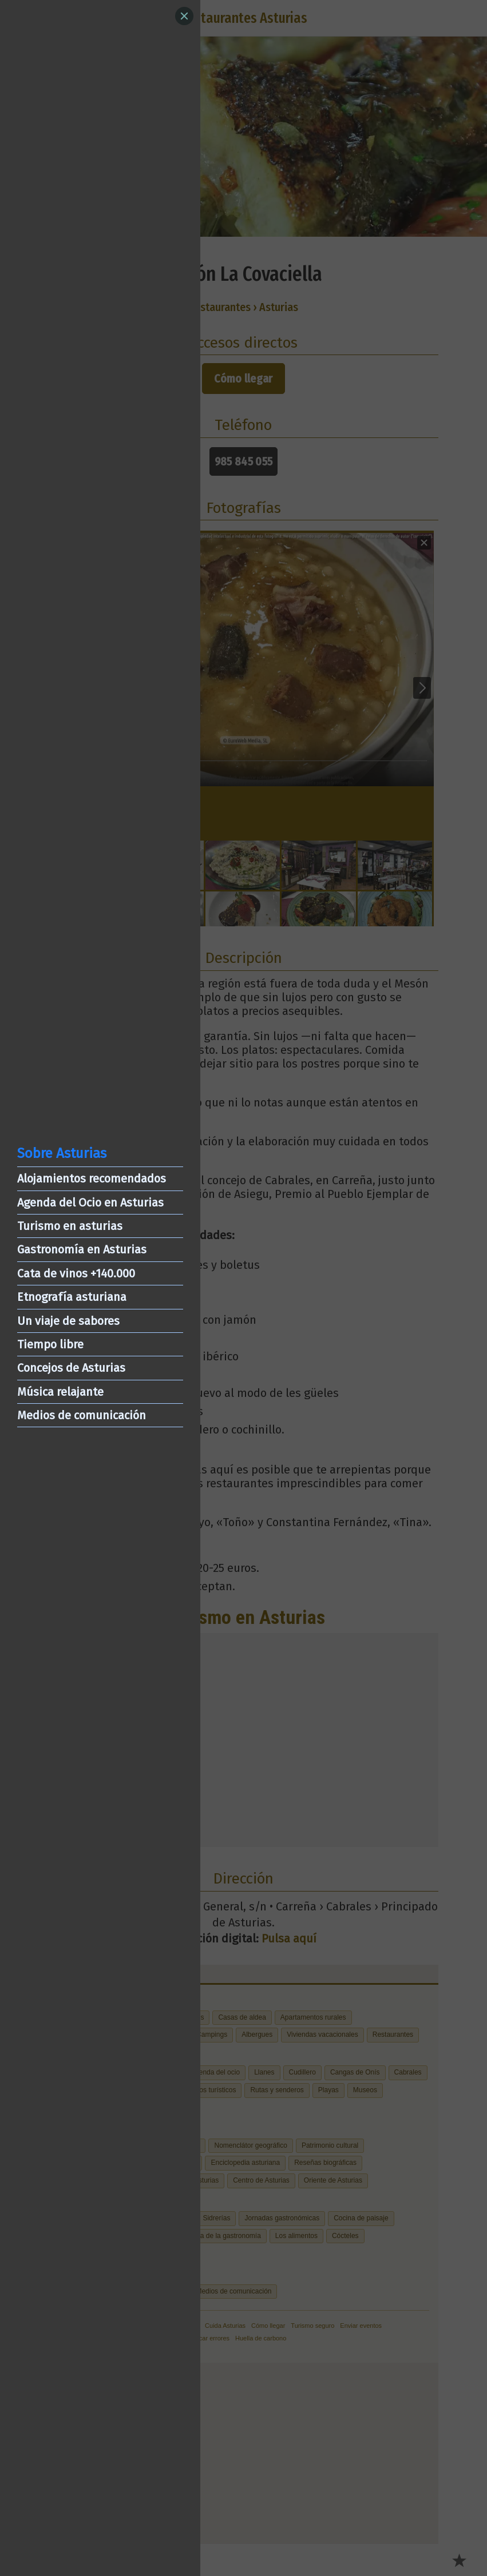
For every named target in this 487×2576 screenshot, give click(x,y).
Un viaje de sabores (68, 1321)
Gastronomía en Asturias (82, 1249)
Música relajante (60, 1392)
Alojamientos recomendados (91, 1178)
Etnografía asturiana (71, 1297)
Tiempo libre (50, 1344)
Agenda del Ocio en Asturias (90, 1202)
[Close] (184, 16)
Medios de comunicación (81, 1415)
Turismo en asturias (69, 1226)
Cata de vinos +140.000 (76, 1273)
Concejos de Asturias (71, 1368)
